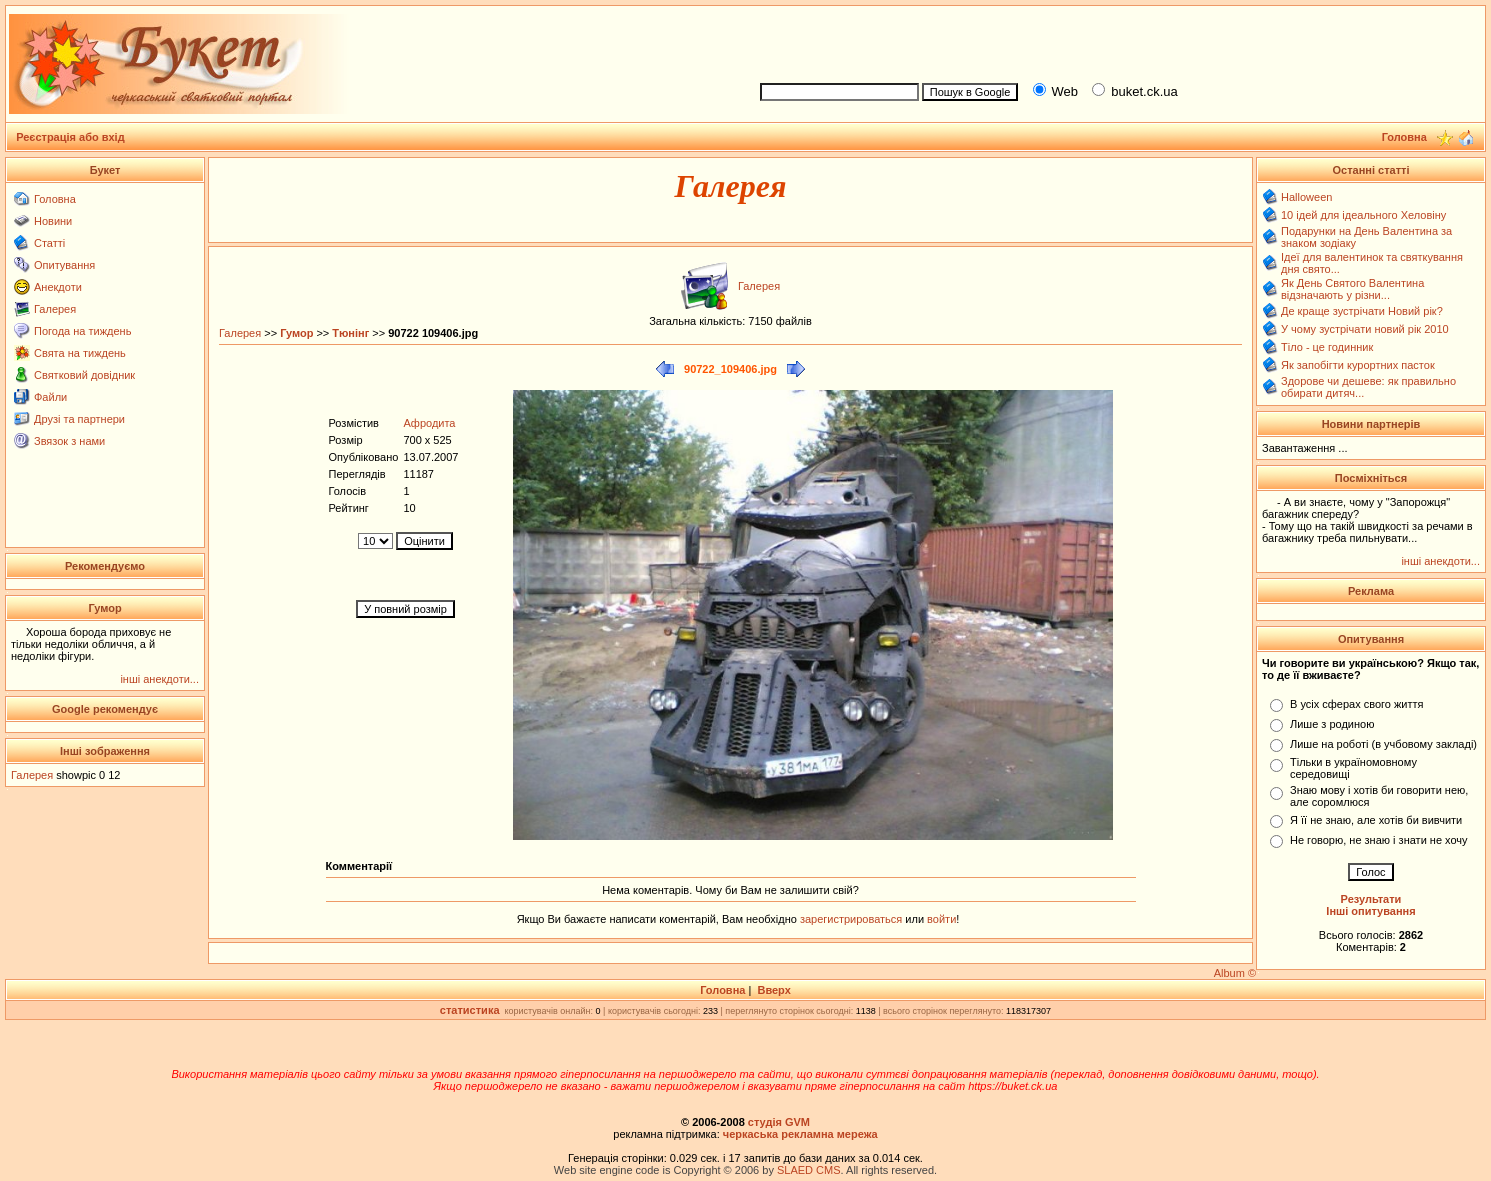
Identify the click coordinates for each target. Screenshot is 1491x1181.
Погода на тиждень (82, 331)
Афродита (429, 423)
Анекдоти (58, 287)
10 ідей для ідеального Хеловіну (1363, 215)
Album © (1235, 973)
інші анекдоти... (159, 679)
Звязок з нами (69, 441)
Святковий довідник (84, 375)
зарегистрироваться (852, 919)
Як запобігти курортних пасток (1358, 365)
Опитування (64, 265)
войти (940, 919)
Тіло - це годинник (1327, 347)
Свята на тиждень (80, 353)
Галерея (55, 309)
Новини (53, 221)
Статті (49, 243)
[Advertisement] (1114, 41)
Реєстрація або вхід (70, 137)
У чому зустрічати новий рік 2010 (1365, 329)
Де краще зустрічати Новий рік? (1362, 311)
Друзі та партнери (79, 419)
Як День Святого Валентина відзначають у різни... (1352, 289)
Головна (55, 199)
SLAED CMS (809, 1170)
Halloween (1306, 197)
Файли (50, 397)
